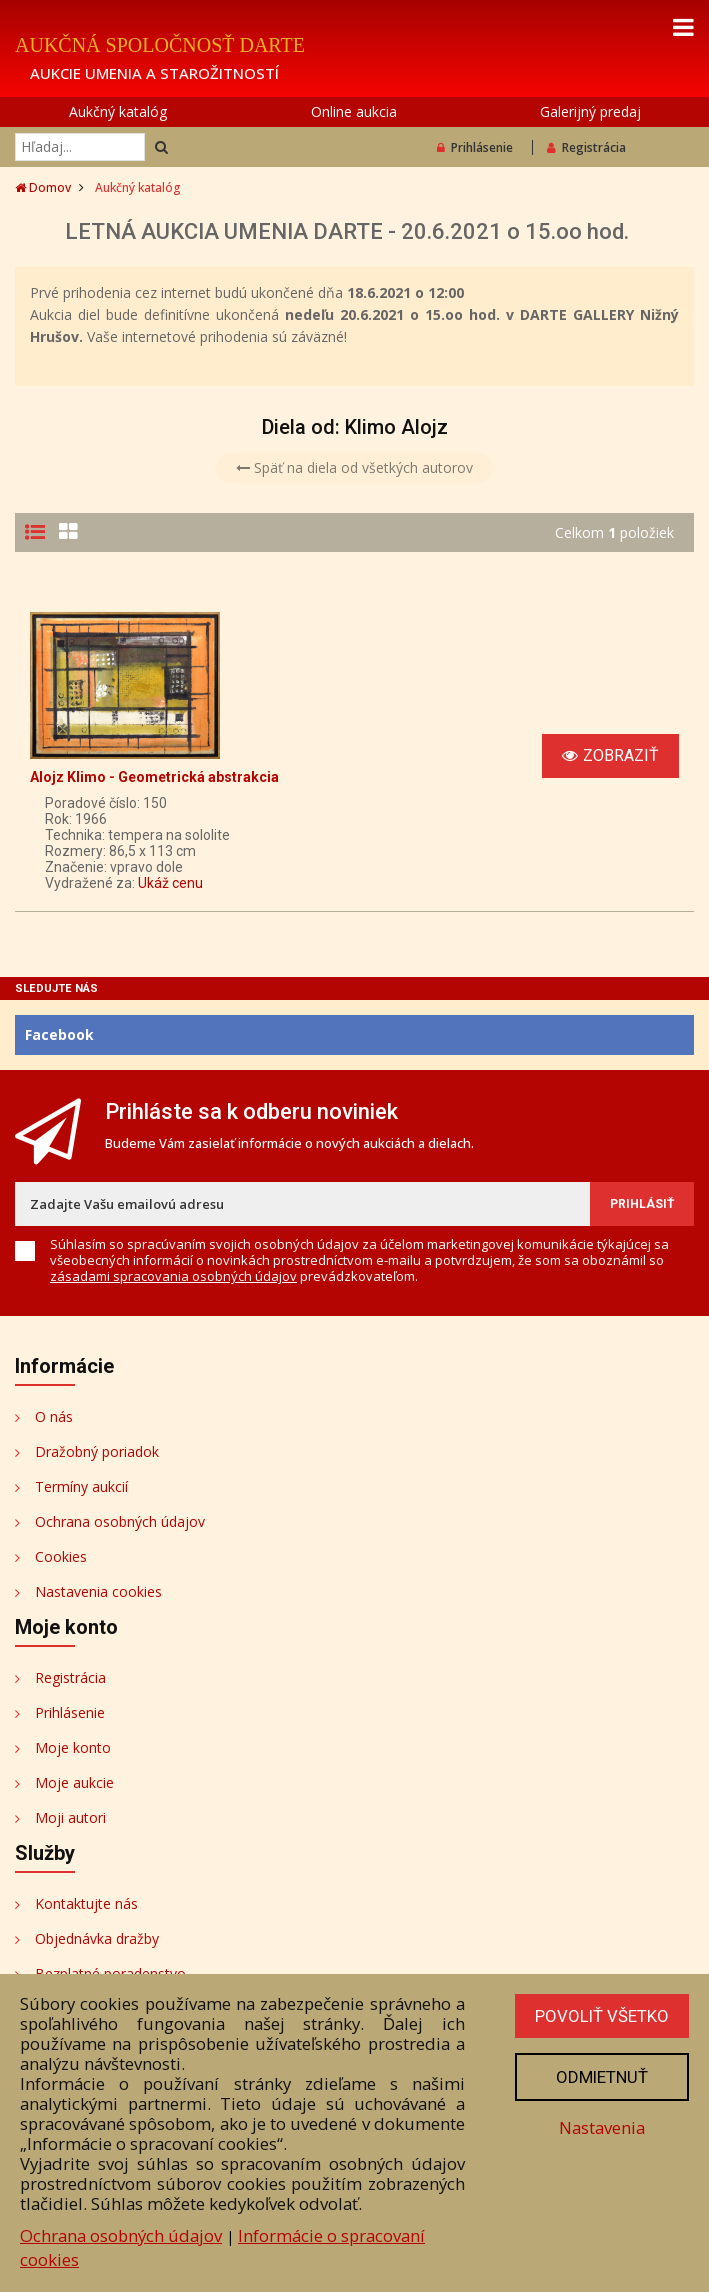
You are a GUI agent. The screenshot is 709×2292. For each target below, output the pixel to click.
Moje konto (73, 1747)
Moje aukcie (74, 1782)
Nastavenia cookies (98, 1591)
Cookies (61, 1556)
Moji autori (70, 1817)
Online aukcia (354, 111)
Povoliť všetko (602, 2016)
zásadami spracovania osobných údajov (173, 1276)
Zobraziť (610, 755)
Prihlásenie (475, 147)
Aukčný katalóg (118, 111)
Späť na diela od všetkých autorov (354, 467)
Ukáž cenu (170, 883)
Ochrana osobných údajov (120, 1521)
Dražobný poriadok (97, 1451)
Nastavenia (602, 2127)
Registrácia (586, 147)
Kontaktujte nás (86, 1903)
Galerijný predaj (590, 111)
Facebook (59, 1034)
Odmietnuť (602, 2077)
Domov (43, 187)
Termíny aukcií (81, 1486)
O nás (54, 1416)
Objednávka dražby (97, 1938)
